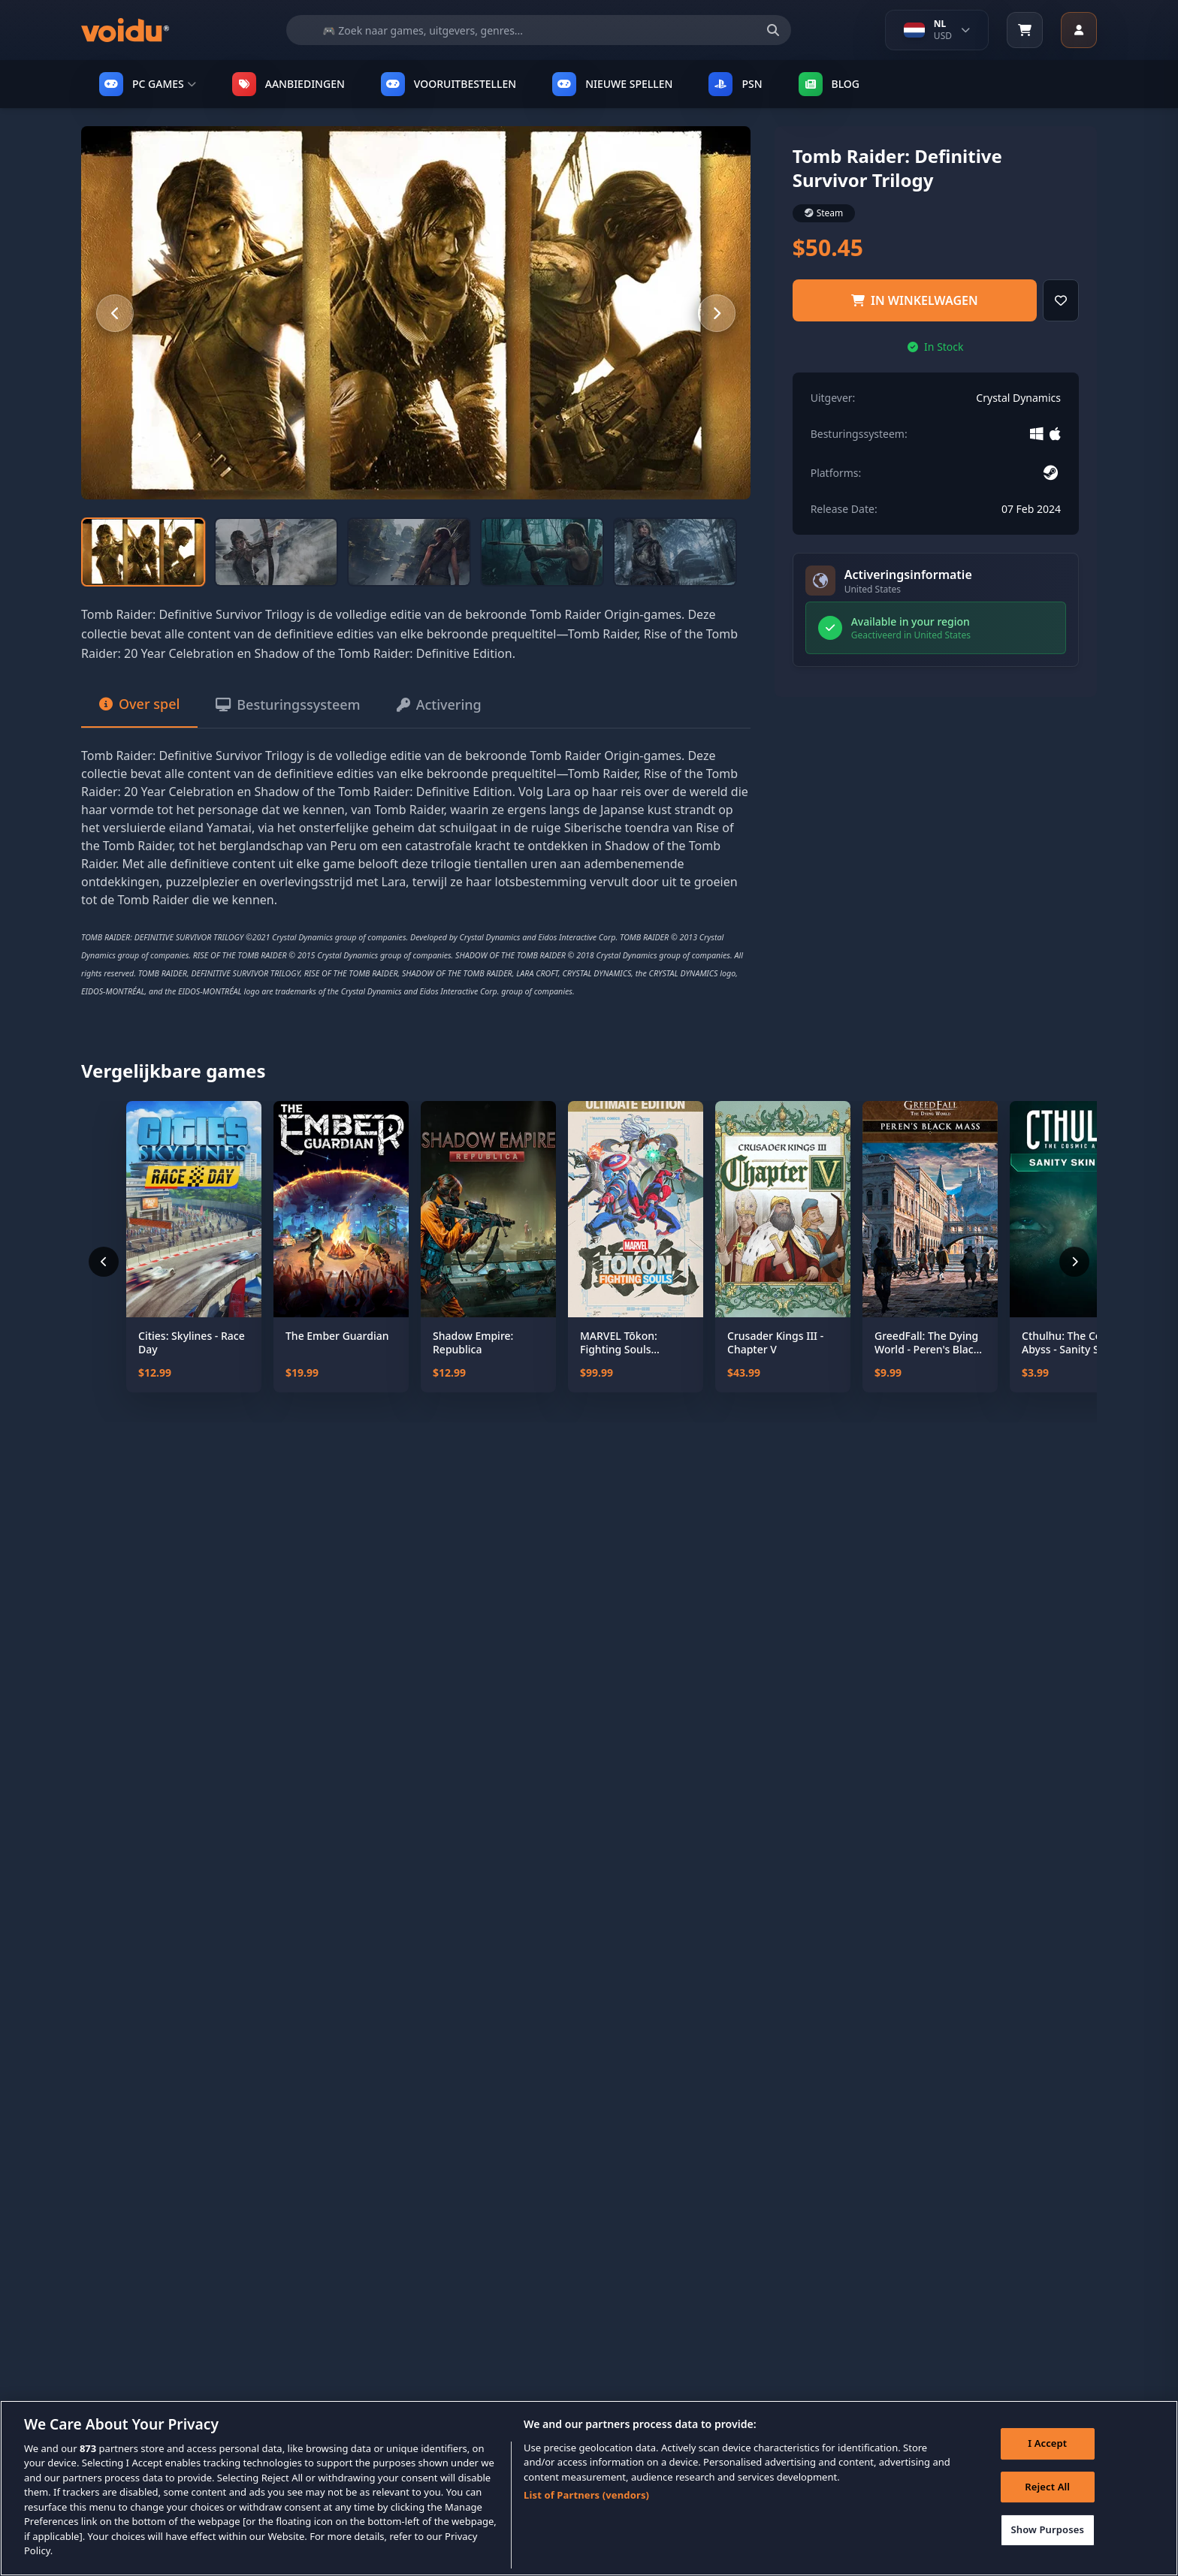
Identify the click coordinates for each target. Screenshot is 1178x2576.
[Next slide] (716, 313)
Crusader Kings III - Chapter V (775, 1342)
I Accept (1047, 2449)
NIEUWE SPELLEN (612, 84)
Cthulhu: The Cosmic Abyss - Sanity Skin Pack (1073, 1342)
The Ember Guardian (337, 1336)
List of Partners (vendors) (586, 2501)
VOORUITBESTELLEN (448, 84)
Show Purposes (1047, 2535)
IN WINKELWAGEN (914, 300)
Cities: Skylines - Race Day (191, 1342)
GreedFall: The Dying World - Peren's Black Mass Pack (926, 1342)
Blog (829, 84)
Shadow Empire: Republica (473, 1342)
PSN (735, 84)
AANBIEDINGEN (288, 84)
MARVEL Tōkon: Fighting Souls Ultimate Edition (620, 1342)
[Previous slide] (115, 313)
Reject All (1047, 2492)
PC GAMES (147, 84)
